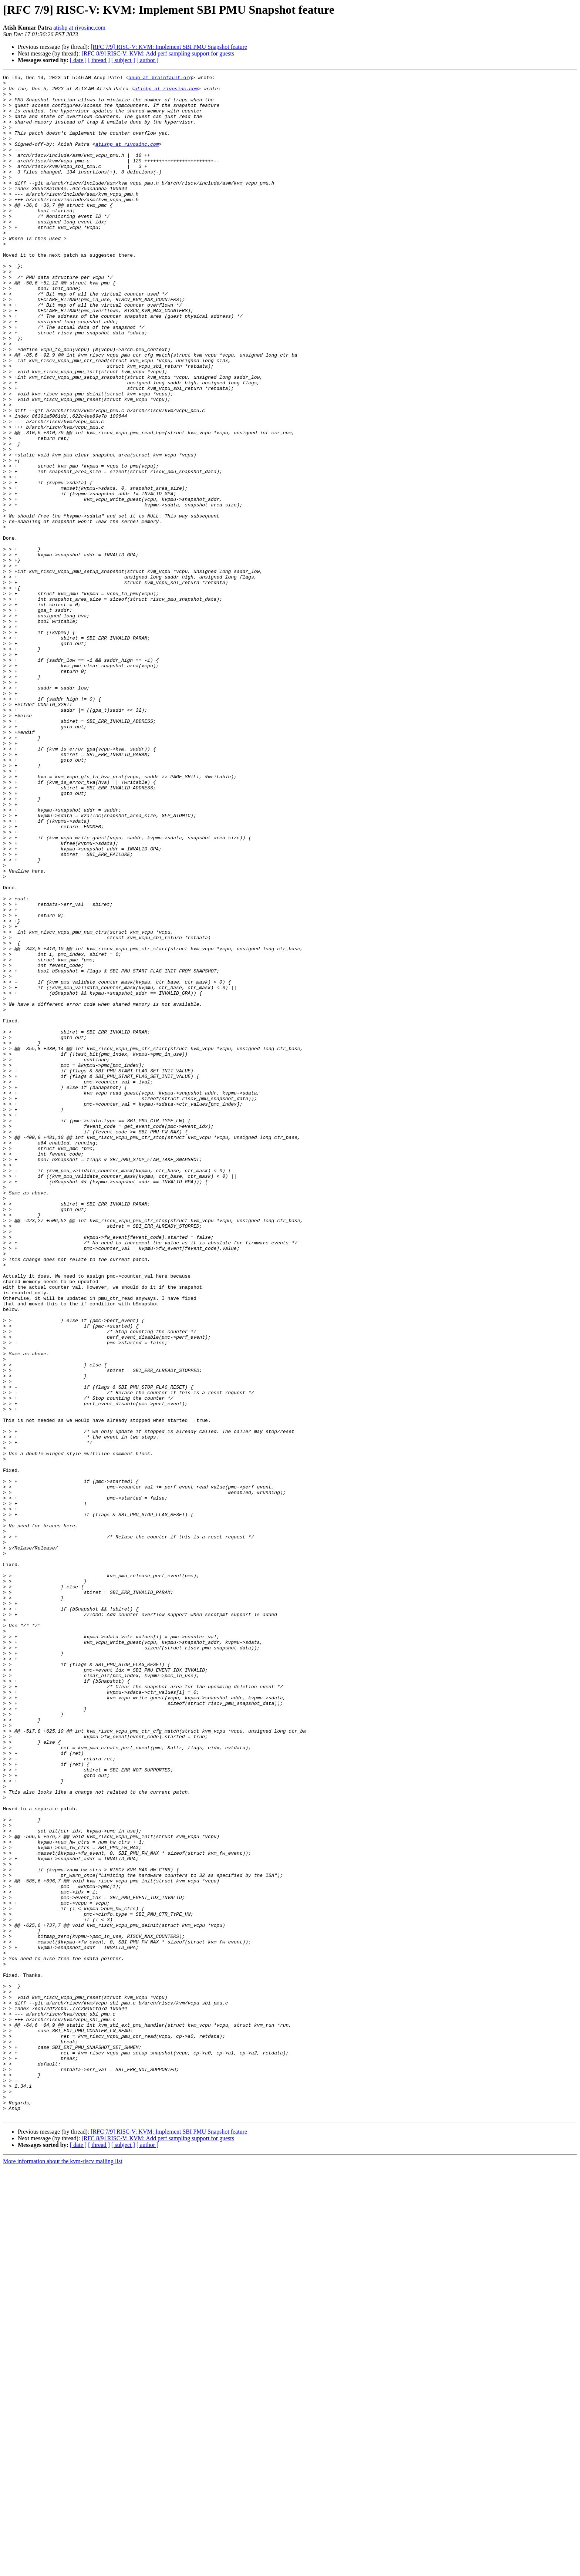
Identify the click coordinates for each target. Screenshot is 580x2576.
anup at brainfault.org (161, 78)
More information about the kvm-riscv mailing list (62, 2569)
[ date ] (78, 60)
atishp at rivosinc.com (79, 27)
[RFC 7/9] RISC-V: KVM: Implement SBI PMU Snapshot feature (169, 47)
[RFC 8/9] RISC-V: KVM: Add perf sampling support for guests (157, 53)
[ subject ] (123, 60)
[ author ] (147, 60)
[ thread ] (99, 60)
